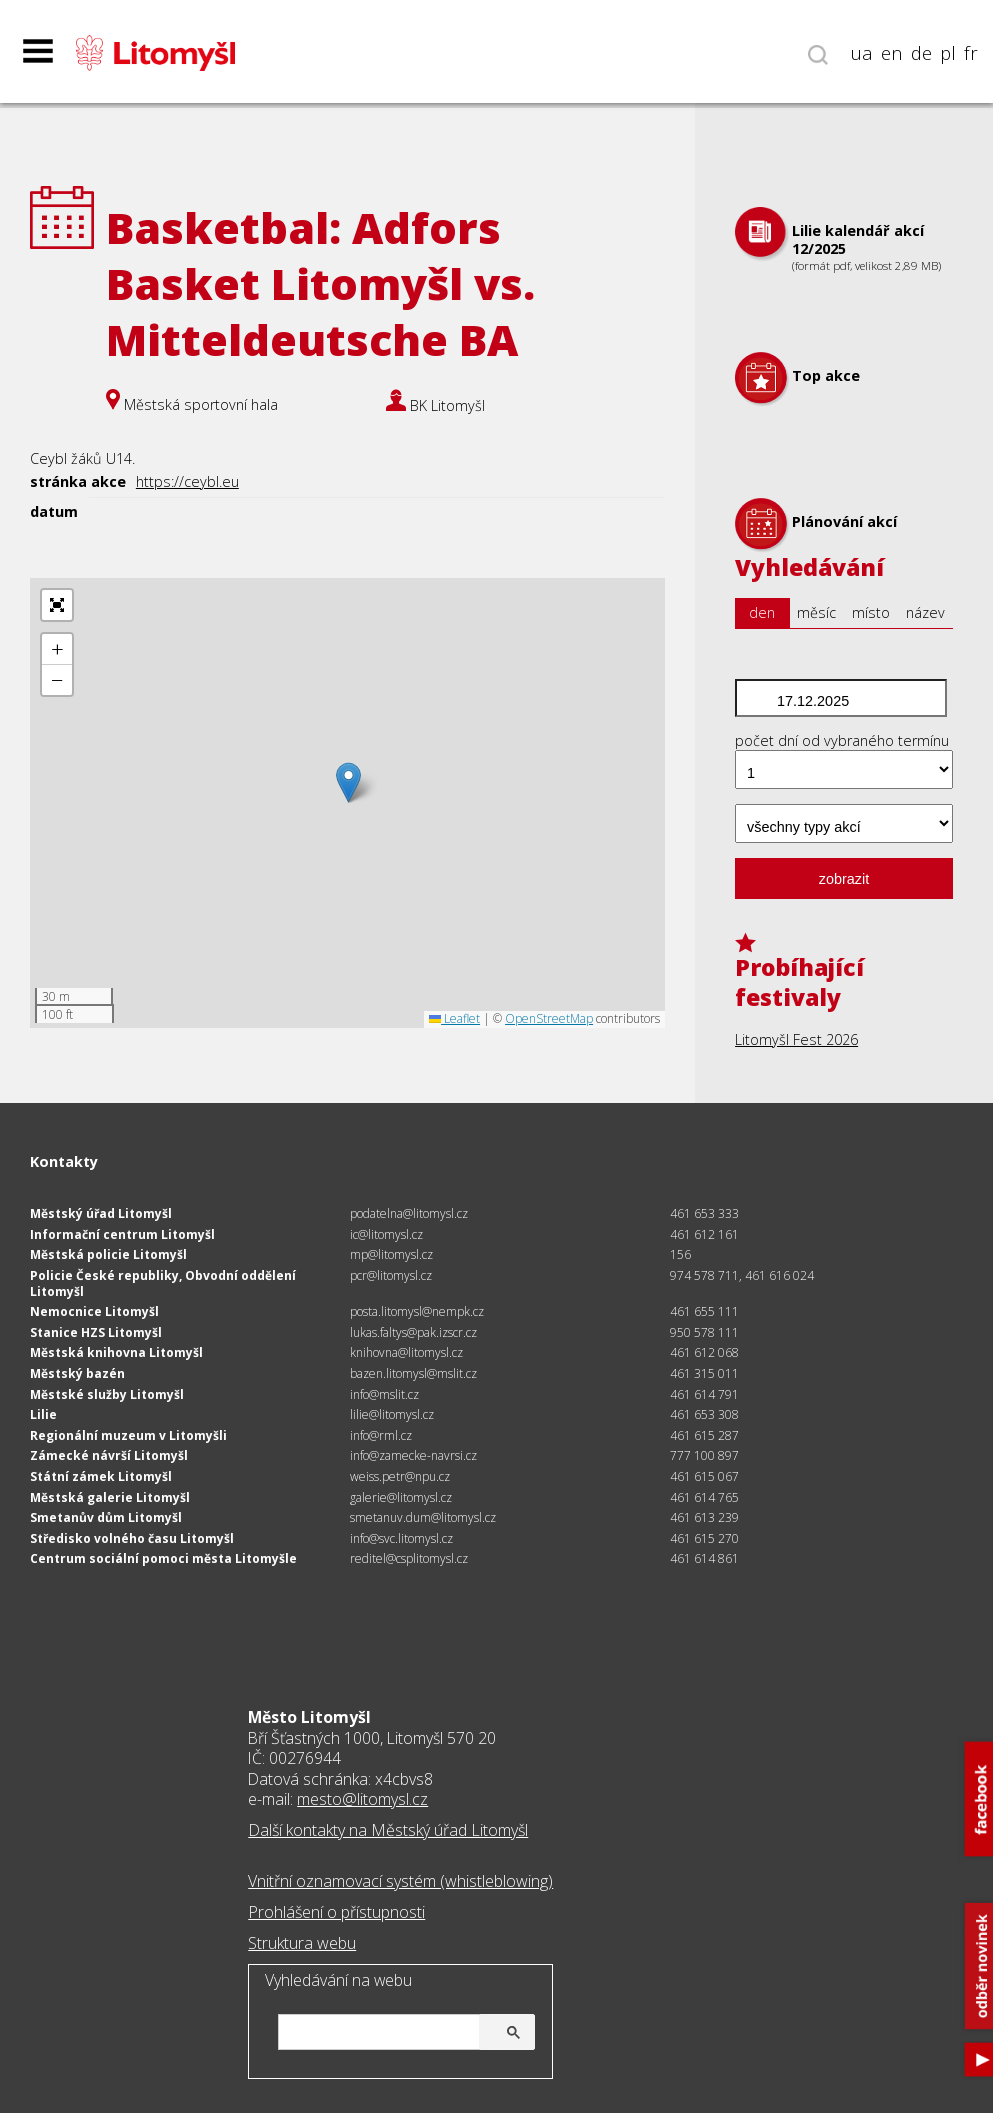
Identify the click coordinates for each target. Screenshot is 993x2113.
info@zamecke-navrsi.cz (413, 1455)
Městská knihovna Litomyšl (116, 1352)
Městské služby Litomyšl (107, 1394)
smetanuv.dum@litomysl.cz (423, 1517)
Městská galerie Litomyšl (110, 1497)
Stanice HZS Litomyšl (96, 1332)
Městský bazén (77, 1373)
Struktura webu (302, 1943)
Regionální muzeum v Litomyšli (128, 1435)
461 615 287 (704, 1435)
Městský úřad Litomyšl (101, 1213)
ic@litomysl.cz (386, 1234)
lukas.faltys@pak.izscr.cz (413, 1332)
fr (971, 53)
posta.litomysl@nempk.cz (417, 1311)
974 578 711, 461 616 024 (742, 1275)
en (892, 53)
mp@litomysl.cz (391, 1254)
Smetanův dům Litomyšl (106, 1517)
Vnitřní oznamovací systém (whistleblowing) (400, 1881)
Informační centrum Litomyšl (122, 1234)
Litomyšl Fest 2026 (796, 1039)
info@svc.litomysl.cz (401, 1538)
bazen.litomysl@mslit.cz (413, 1373)
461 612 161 (704, 1234)
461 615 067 (704, 1476)
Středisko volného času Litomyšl (132, 1538)
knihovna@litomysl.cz (406, 1352)
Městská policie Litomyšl (108, 1254)
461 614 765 (704, 1497)
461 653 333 (704, 1213)
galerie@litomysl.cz (401, 1497)
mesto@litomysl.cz (362, 1799)
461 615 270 (704, 1538)
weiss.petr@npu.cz (400, 1476)
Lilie (43, 1414)
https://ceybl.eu (187, 481)
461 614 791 (704, 1394)
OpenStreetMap (549, 1018)
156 (680, 1254)
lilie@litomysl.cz (392, 1414)
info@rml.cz (381, 1435)
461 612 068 (704, 1352)
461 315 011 (704, 1373)
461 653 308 (704, 1414)
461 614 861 (704, 1558)
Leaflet (454, 1018)
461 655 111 (704, 1311)
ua (862, 53)
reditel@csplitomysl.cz (409, 1558)
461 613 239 (704, 1517)
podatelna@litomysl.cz (409, 1213)
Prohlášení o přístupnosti (336, 1912)
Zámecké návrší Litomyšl (109, 1455)
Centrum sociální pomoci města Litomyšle (163, 1558)
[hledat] (404, 2033)
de (921, 53)
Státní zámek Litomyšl (101, 1476)
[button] (348, 782)
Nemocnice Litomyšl (94, 1311)
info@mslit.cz (384, 1394)
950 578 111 (704, 1332)
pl (948, 53)
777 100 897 (704, 1455)
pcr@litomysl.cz (391, 1275)
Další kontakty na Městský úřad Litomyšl (388, 1830)
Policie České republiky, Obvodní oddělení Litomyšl (163, 1283)
